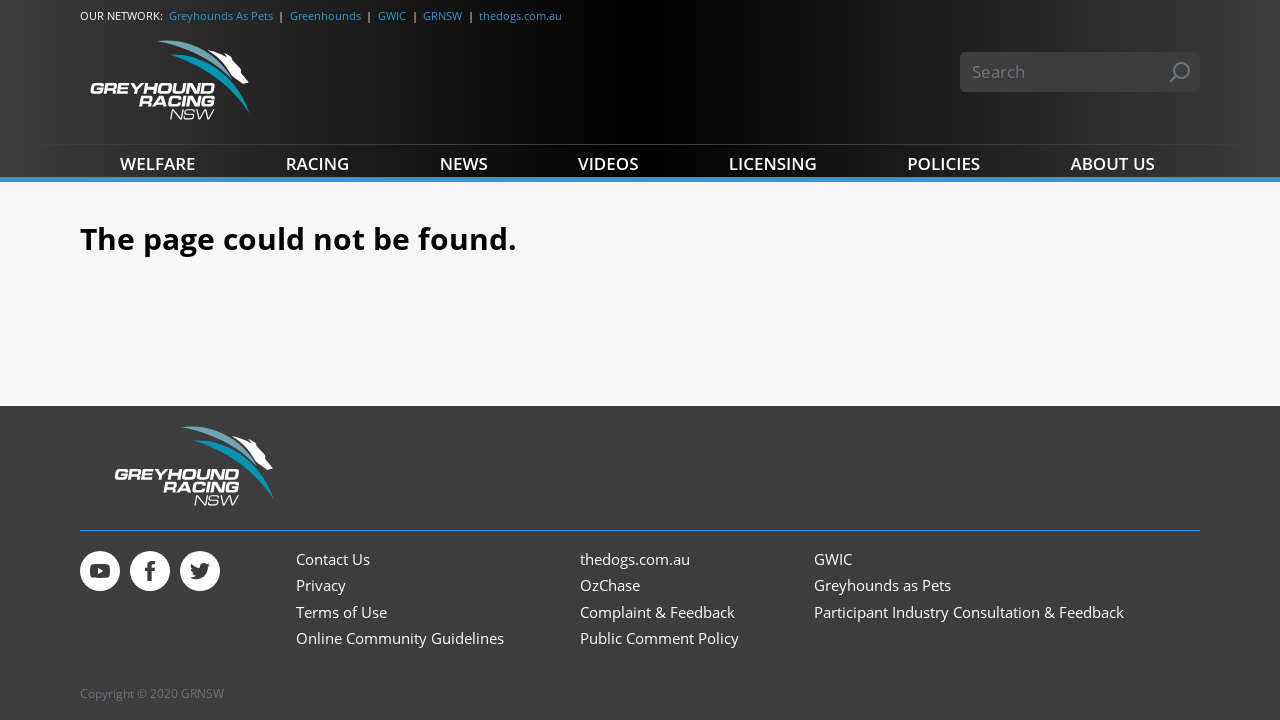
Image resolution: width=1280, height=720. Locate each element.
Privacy (321, 585)
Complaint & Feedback (657, 612)
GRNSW (442, 15)
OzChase (610, 585)
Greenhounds (325, 15)
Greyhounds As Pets (221, 15)
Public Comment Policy (659, 638)
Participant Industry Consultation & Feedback (969, 612)
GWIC (392, 15)
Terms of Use (341, 612)
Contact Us (333, 559)
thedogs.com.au (520, 15)
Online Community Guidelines (400, 638)
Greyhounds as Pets (882, 585)
